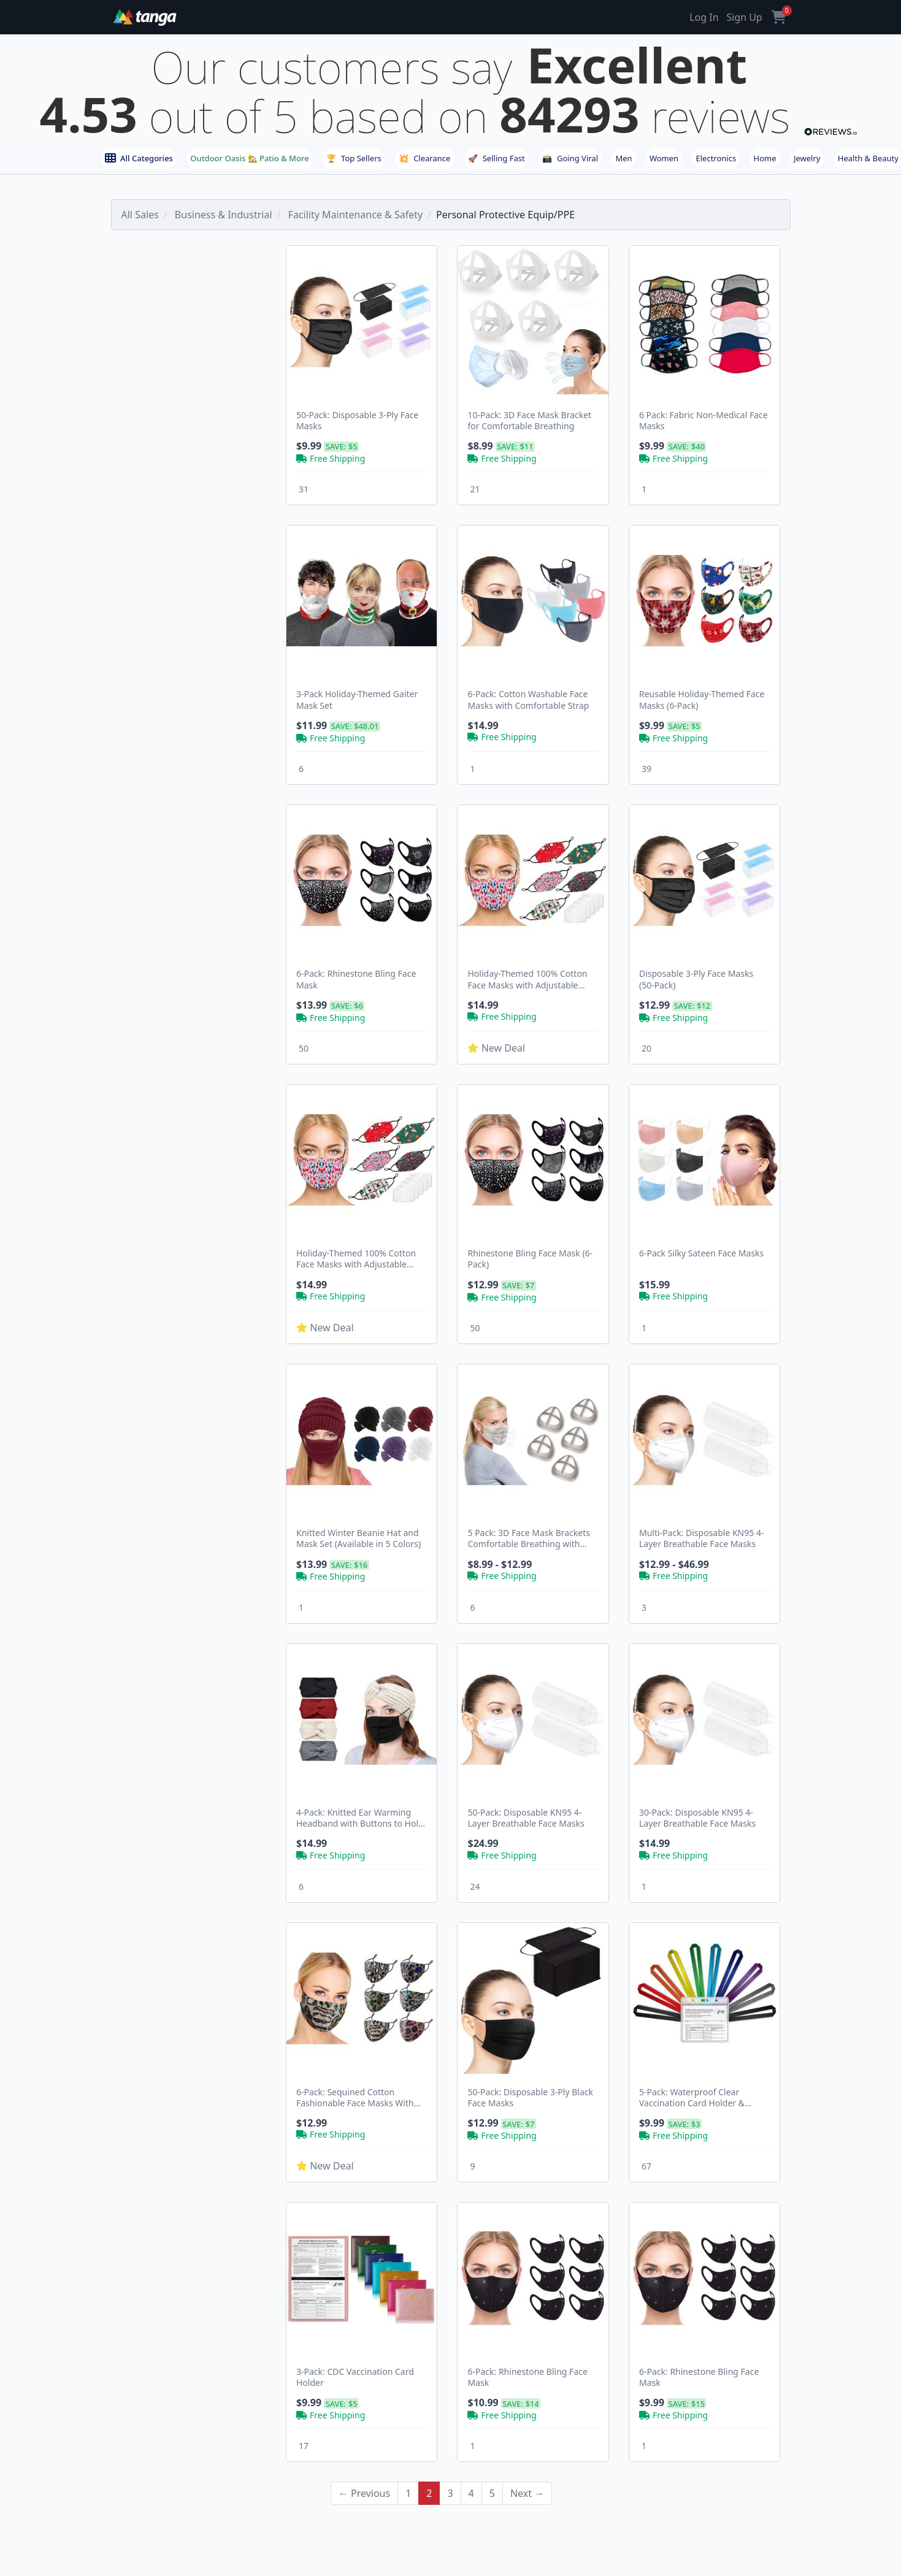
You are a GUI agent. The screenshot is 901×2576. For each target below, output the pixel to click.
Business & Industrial (223, 214)
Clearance (424, 158)
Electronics (716, 158)
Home (765, 158)
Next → (527, 2493)
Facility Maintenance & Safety (355, 214)
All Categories (139, 158)
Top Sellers (353, 158)
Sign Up (744, 17)
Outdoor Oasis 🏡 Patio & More (249, 158)
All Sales (140, 214)
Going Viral (570, 158)
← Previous (364, 2493)
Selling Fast (496, 158)
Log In (703, 17)
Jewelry (807, 158)
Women (664, 158)
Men (623, 158)
